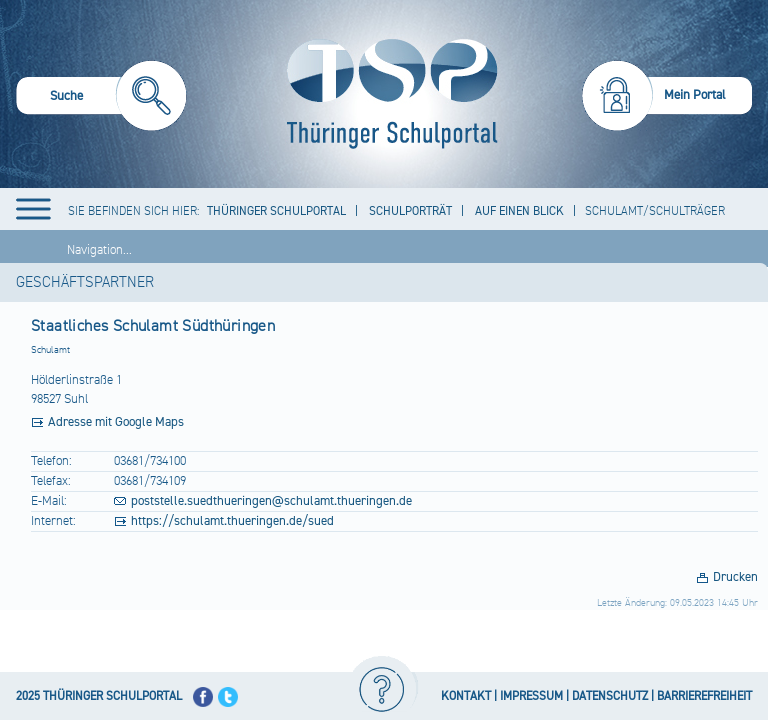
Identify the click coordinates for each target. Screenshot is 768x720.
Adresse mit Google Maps (116, 422)
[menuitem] (101, 98)
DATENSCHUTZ (610, 696)
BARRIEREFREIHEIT (704, 696)
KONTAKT (466, 696)
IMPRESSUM (531, 696)
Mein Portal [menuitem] (695, 95)
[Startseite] (387, 94)
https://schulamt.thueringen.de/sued (232, 521)
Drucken (735, 577)
